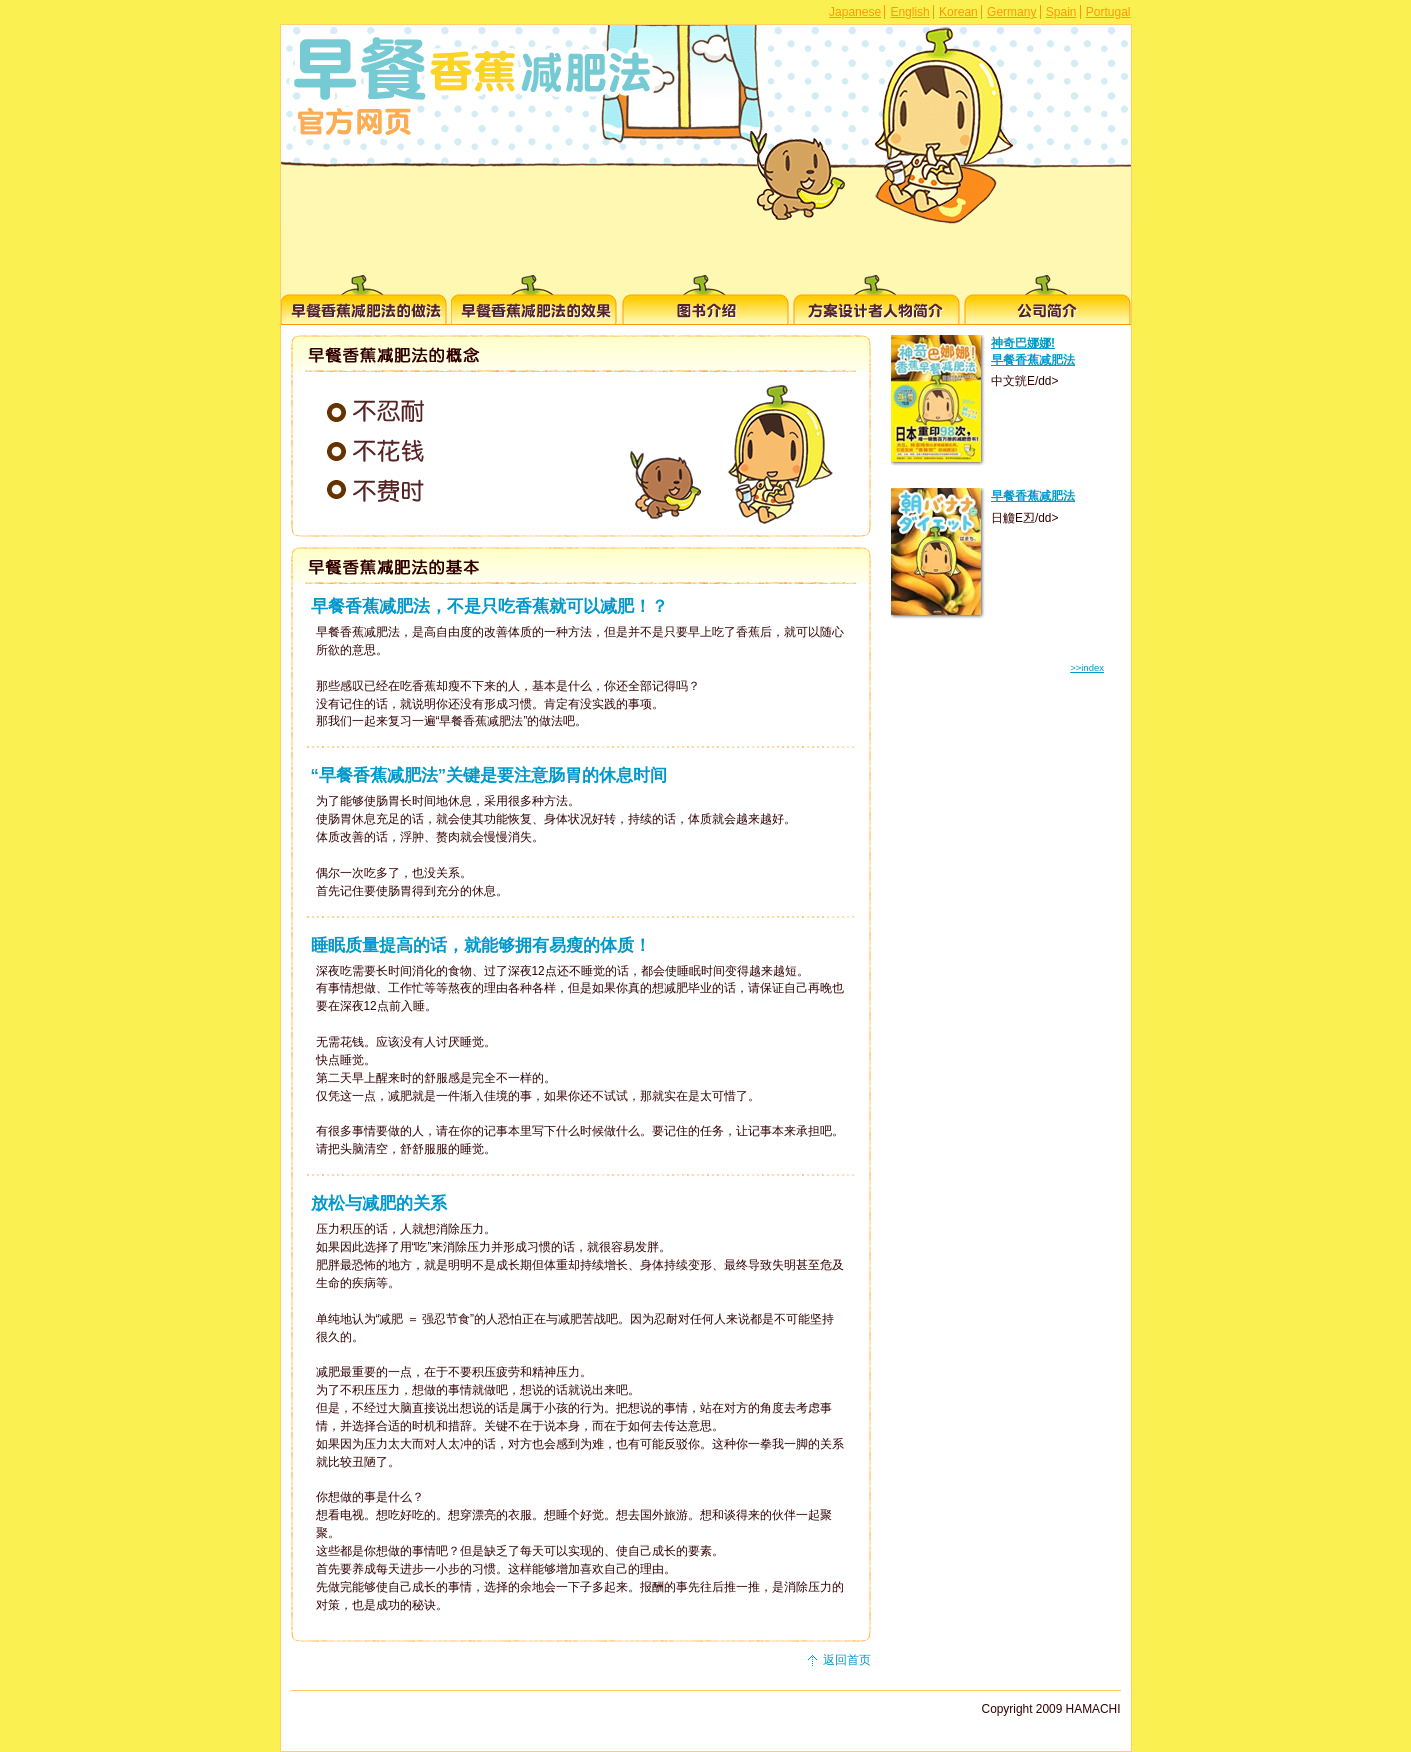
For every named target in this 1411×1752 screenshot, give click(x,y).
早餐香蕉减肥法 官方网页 (471, 87)
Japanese (855, 12)
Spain (1061, 12)
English (909, 12)
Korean (958, 12)
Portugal (1108, 12)
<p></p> (1006, 560)
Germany (1011, 12)
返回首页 (847, 1660)
